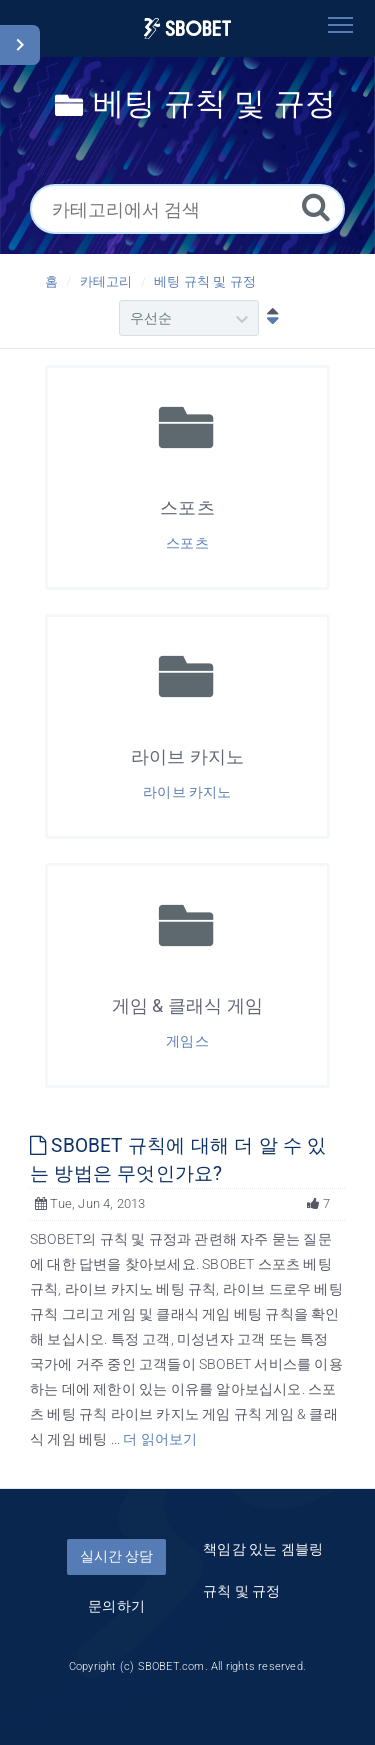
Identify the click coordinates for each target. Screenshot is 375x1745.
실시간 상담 (116, 1556)
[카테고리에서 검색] (187, 209)
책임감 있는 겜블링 (263, 1549)
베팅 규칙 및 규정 (205, 281)
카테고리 (106, 281)
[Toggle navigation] (340, 25)
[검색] (316, 206)
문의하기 (116, 1606)
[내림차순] (268, 318)
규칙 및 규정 (241, 1591)
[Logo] (188, 28)
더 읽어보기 (160, 1439)
